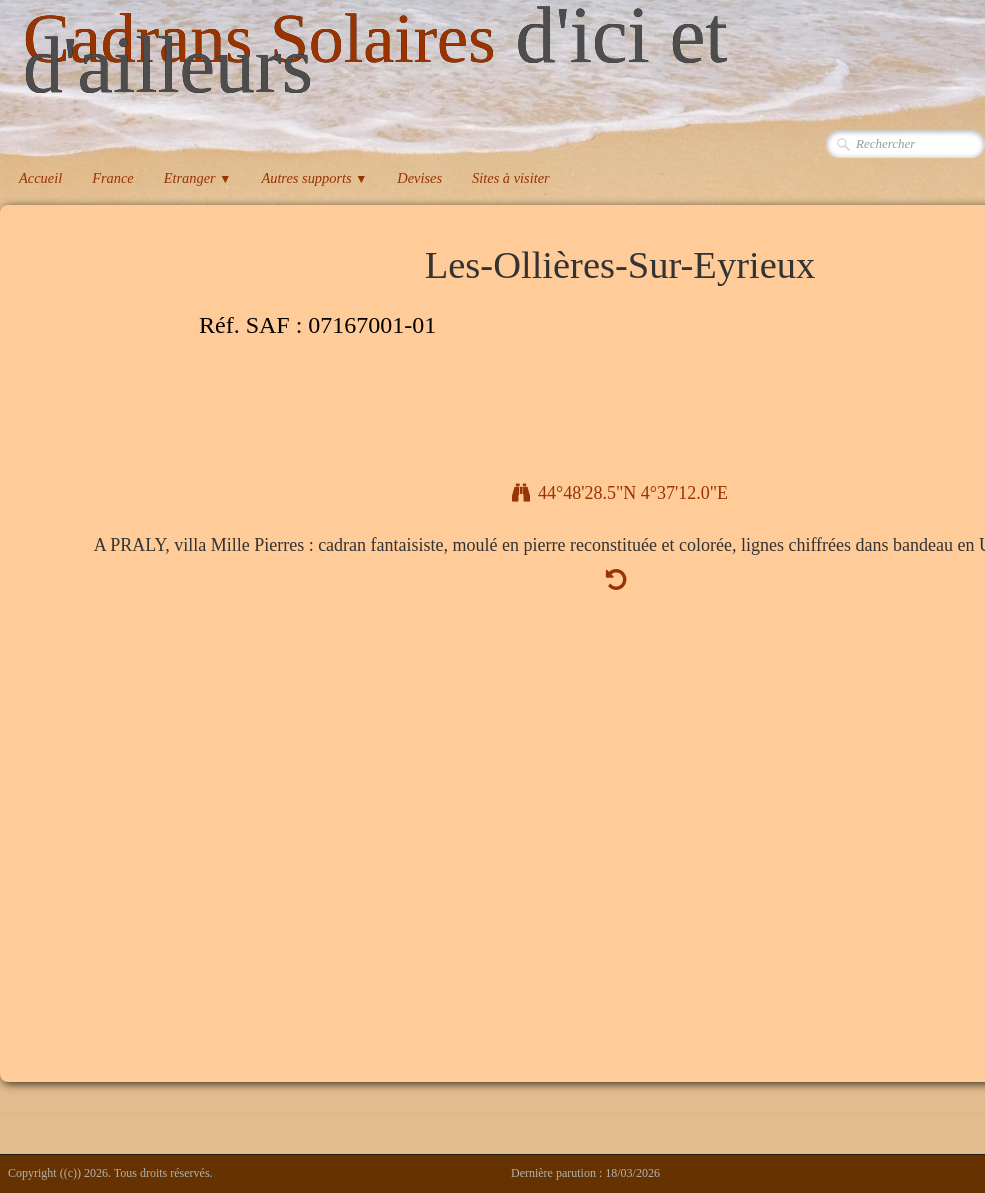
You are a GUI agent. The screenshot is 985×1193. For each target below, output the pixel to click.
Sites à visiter (511, 178)
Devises (419, 178)
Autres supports (314, 178)
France (113, 178)
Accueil (40, 178)
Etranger (198, 178)
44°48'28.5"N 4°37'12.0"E (620, 493)
